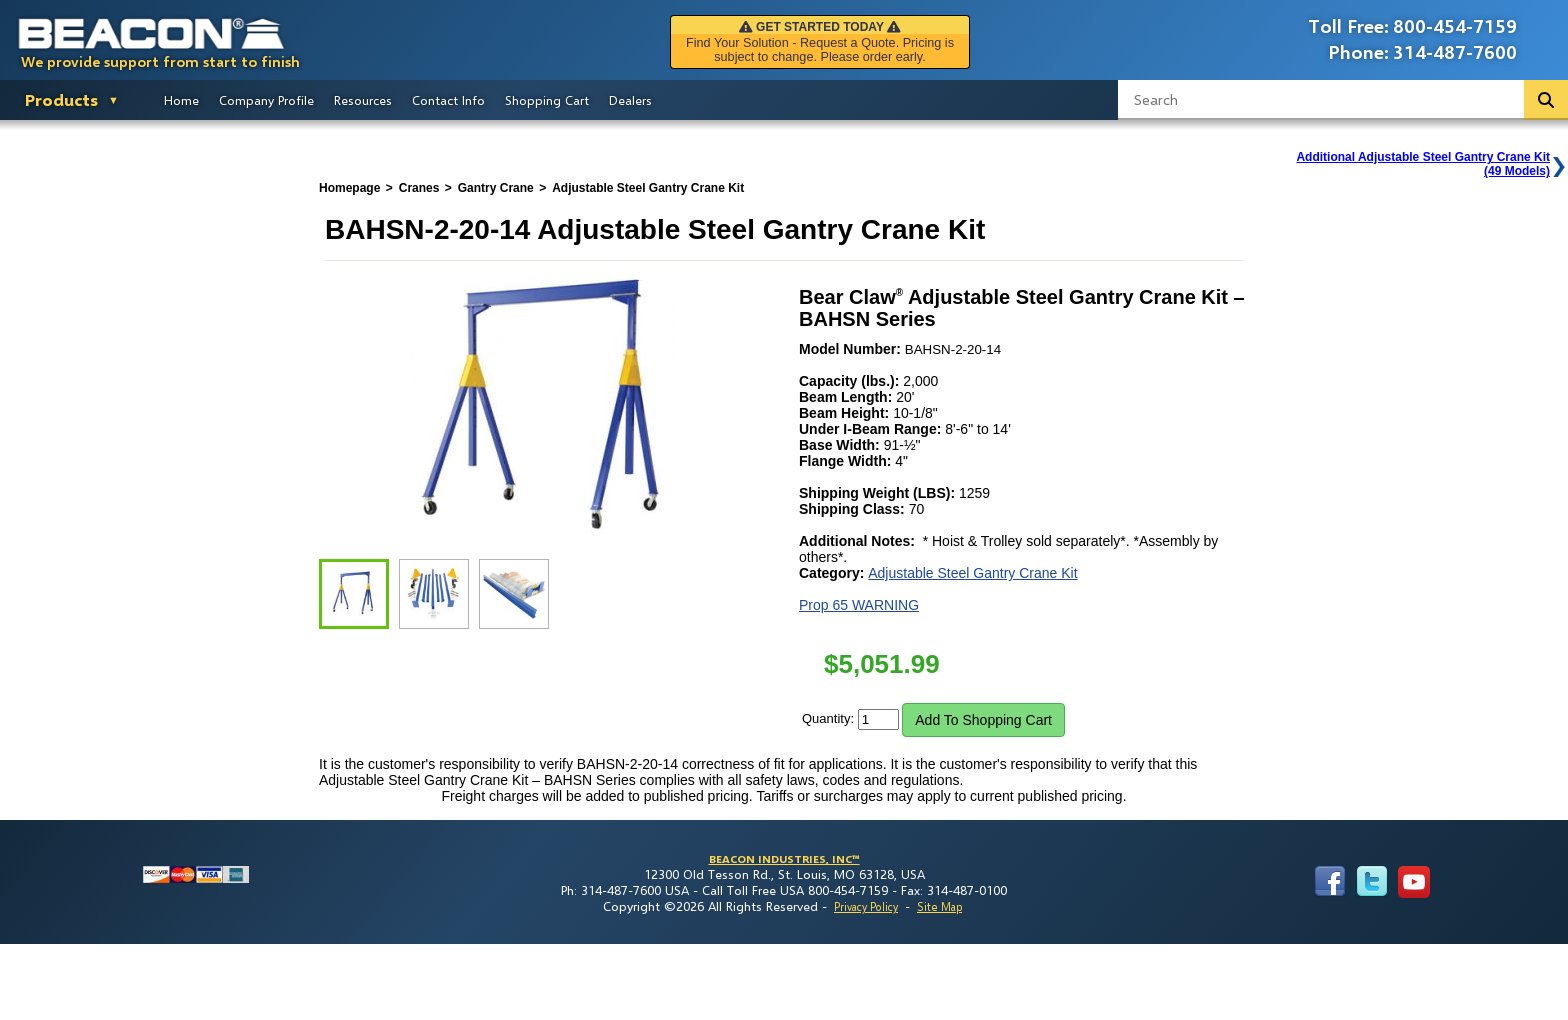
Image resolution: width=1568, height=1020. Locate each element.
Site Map (939, 906)
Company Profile (266, 100)
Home (181, 100)
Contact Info (448, 100)
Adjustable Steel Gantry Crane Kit (972, 573)
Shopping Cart (547, 100)
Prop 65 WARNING (859, 605)
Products (61, 99)
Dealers (630, 100)
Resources (363, 100)
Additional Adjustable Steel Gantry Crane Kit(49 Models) (1423, 164)
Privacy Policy (866, 906)
